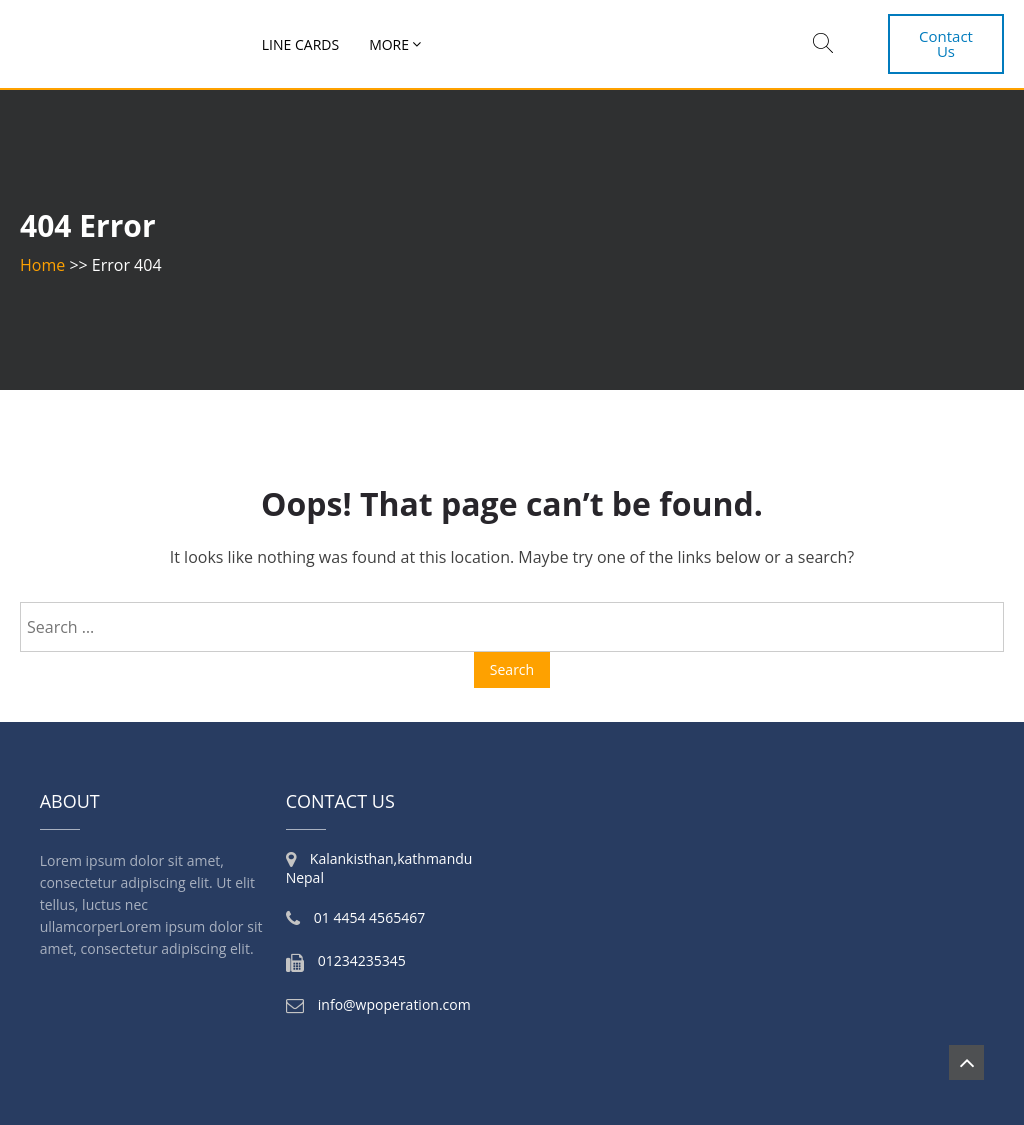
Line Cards (300, 44)
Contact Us (946, 43)
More (389, 44)
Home (42, 265)
